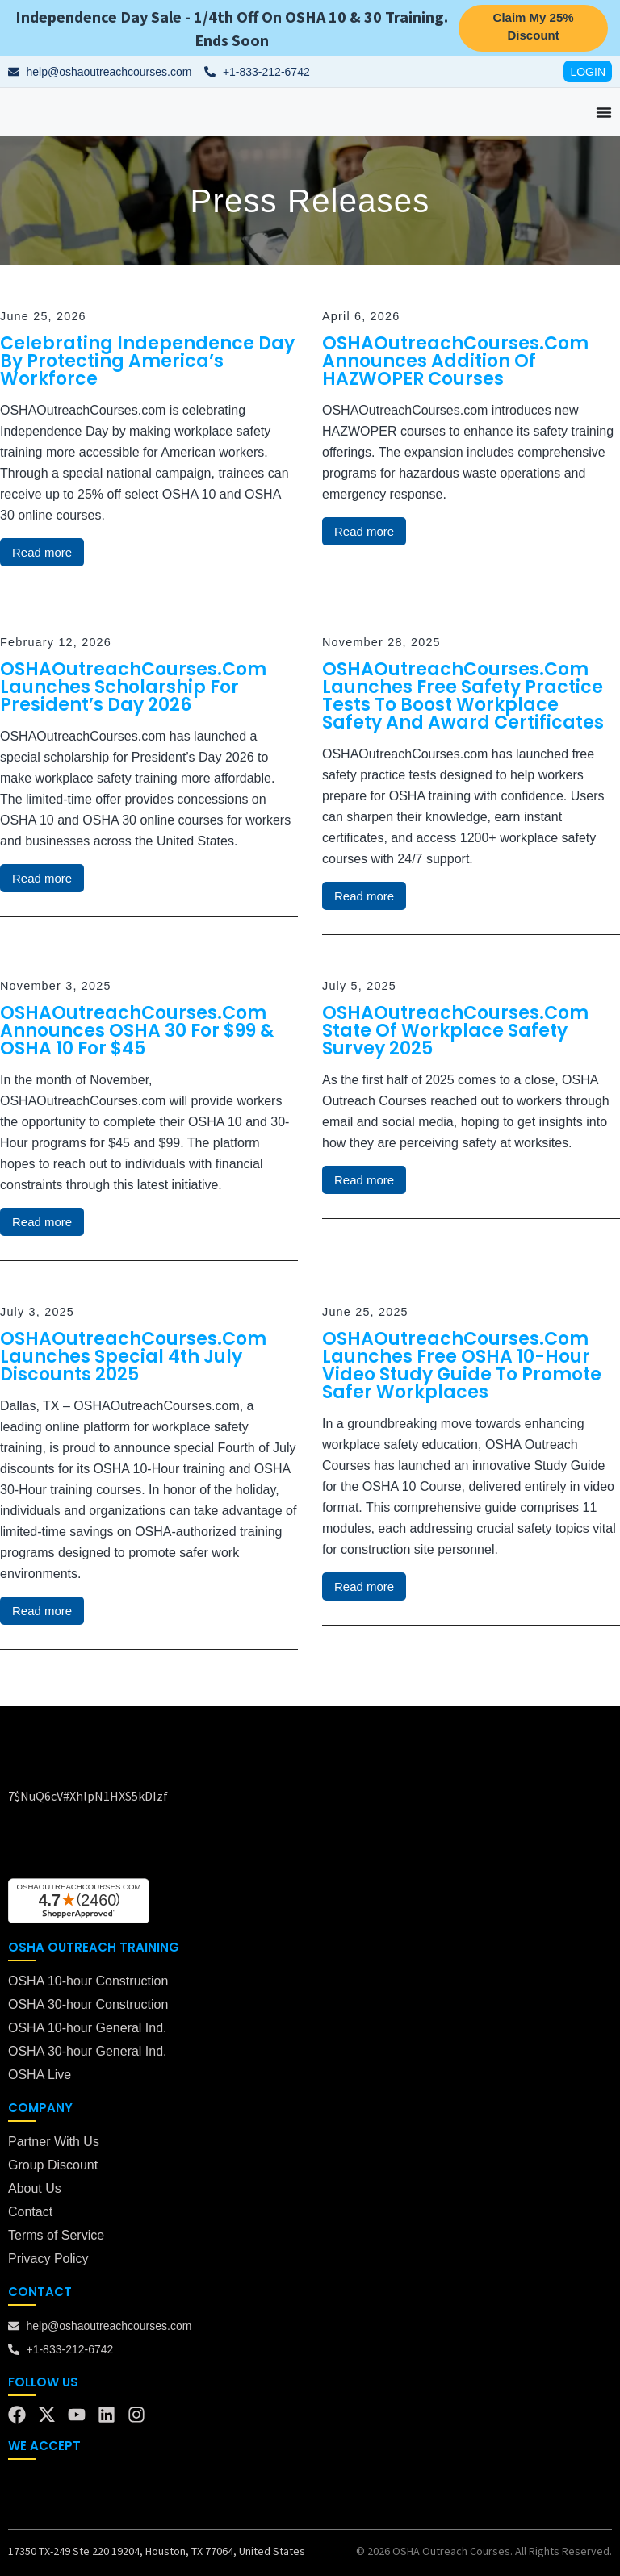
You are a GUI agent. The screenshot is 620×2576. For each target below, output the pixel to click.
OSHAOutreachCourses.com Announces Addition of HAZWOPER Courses (455, 361)
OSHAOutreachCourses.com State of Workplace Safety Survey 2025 (455, 1030)
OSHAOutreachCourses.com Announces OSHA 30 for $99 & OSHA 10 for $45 (137, 1030)
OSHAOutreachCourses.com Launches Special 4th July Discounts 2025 (133, 1356)
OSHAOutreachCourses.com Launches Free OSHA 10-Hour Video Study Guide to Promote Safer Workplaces (461, 1365)
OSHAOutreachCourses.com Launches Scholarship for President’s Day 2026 (133, 687)
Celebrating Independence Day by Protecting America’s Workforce (147, 361)
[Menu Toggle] (604, 112)
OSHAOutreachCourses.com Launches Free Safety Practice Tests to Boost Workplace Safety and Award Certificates (463, 696)
